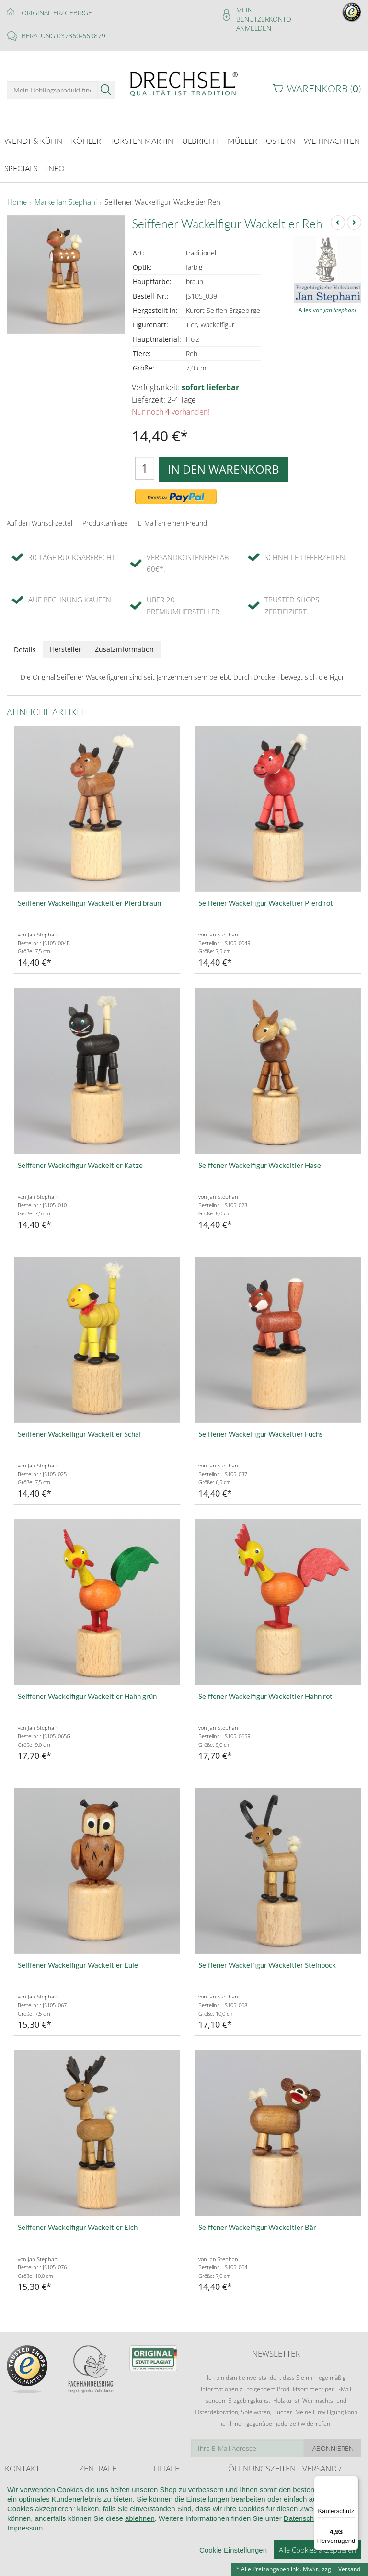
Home (17, 194)
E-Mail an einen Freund (172, 515)
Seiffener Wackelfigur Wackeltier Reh (162, 194)
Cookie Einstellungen (233, 2550)
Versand (349, 2569)
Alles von (327, 302)
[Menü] (352, 2481)
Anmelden (253, 28)
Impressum (25, 2528)
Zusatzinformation (124, 641)
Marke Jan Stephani (65, 194)
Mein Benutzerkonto (263, 14)
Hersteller (65, 641)
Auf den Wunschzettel (39, 515)
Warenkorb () (324, 88)
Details (25, 642)
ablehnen (140, 2519)
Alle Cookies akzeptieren (317, 2550)
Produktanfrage (105, 515)
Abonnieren (333, 2440)
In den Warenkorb (223, 461)
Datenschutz (303, 2519)
